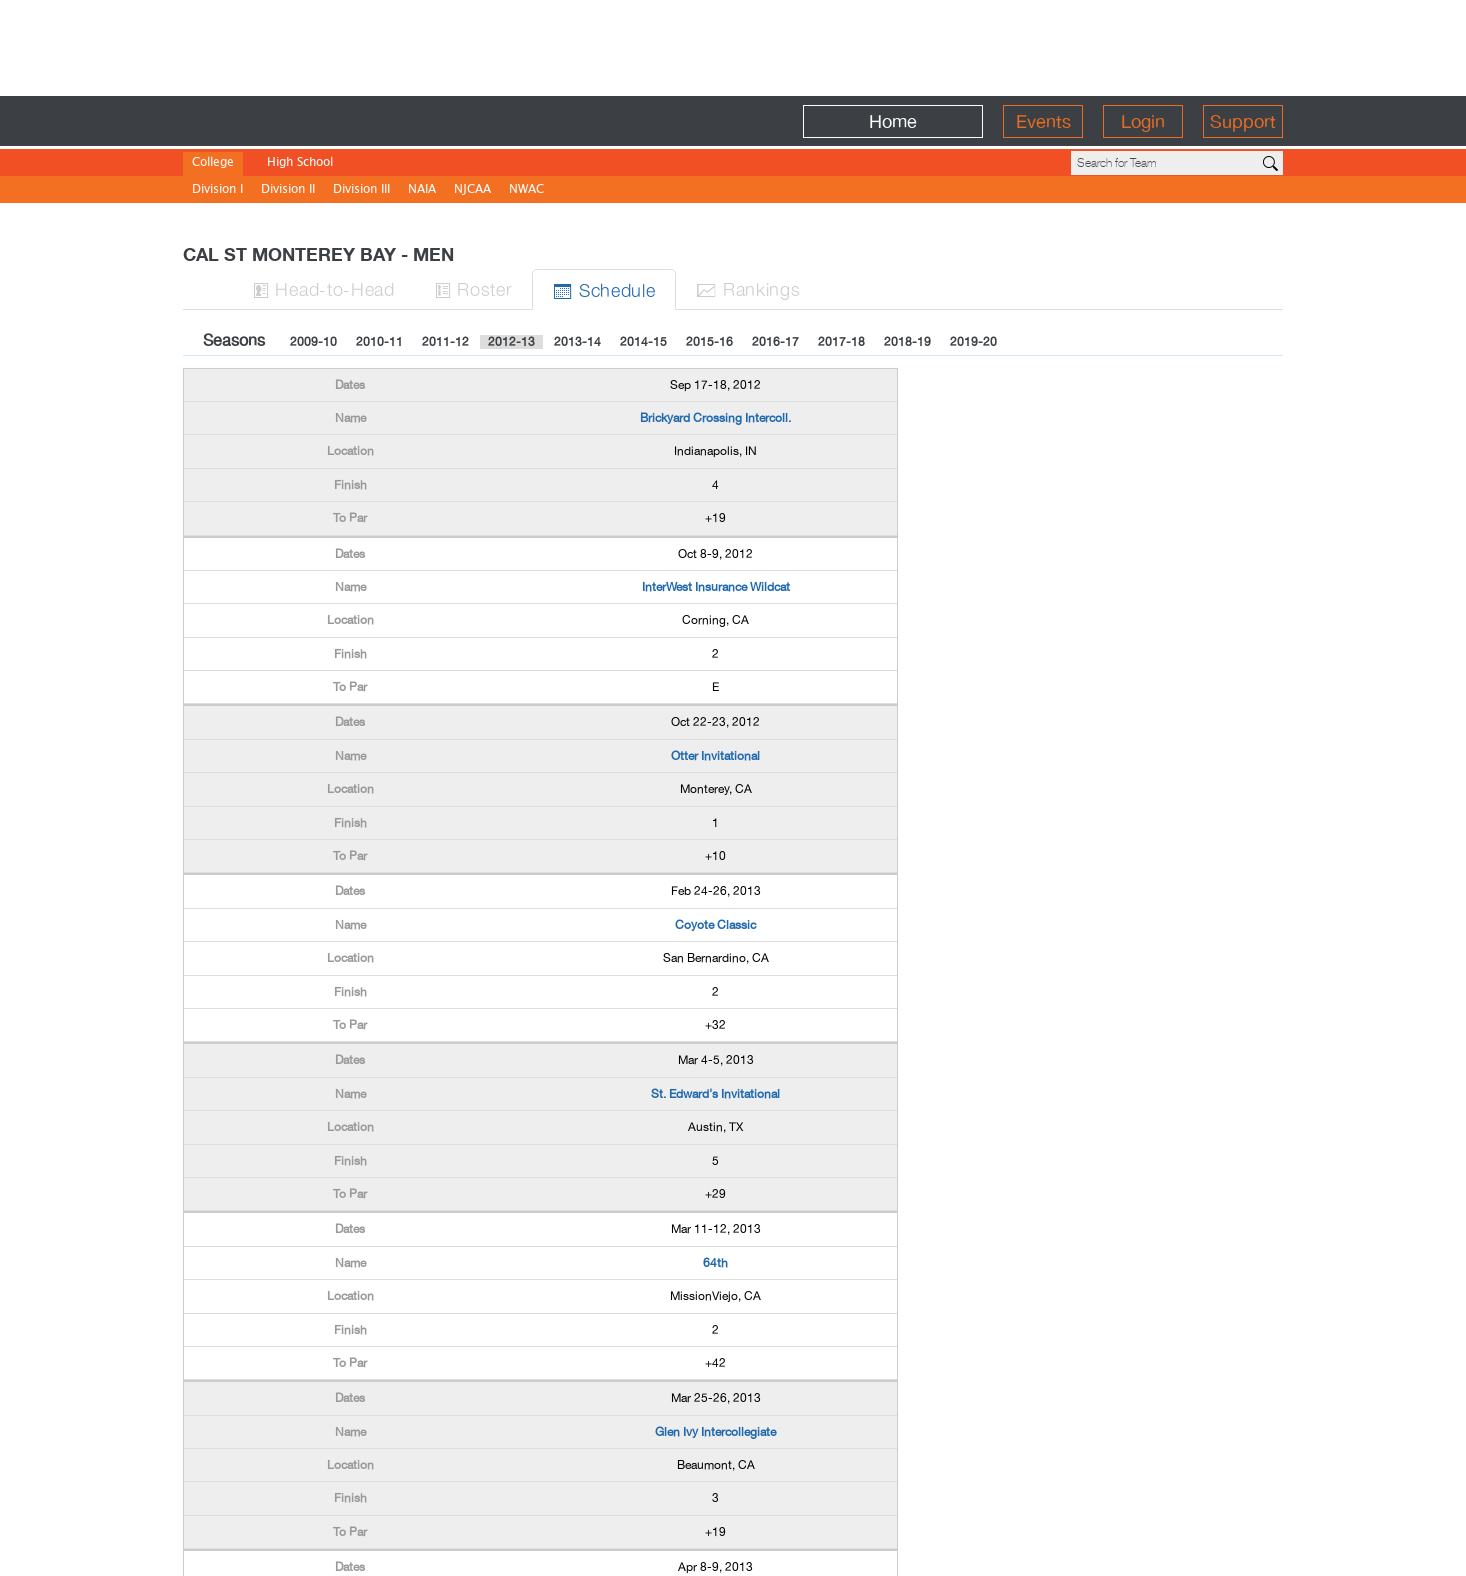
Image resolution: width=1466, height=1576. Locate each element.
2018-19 (907, 342)
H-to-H (324, 288)
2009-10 (313, 342)
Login (1143, 121)
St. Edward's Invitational (715, 1094)
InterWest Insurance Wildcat (716, 587)
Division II (288, 190)
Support (1243, 121)
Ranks (748, 288)
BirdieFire (328, 121)
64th (715, 1263)
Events (1043, 121)
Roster (474, 288)
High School (300, 163)
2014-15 (643, 342)
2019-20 (973, 342)
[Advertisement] (733, 45)
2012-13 (511, 342)
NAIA (422, 190)
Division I (217, 190)
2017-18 (841, 342)
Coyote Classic (715, 925)
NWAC (526, 190)
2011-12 (445, 342)
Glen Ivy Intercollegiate (715, 1432)
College (213, 163)
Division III (361, 190)
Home (893, 121)
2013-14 (577, 342)
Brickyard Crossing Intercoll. (715, 418)
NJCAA (472, 190)
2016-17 (775, 342)
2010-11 (379, 342)
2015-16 (709, 342)
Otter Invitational (715, 756)
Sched (604, 289)
